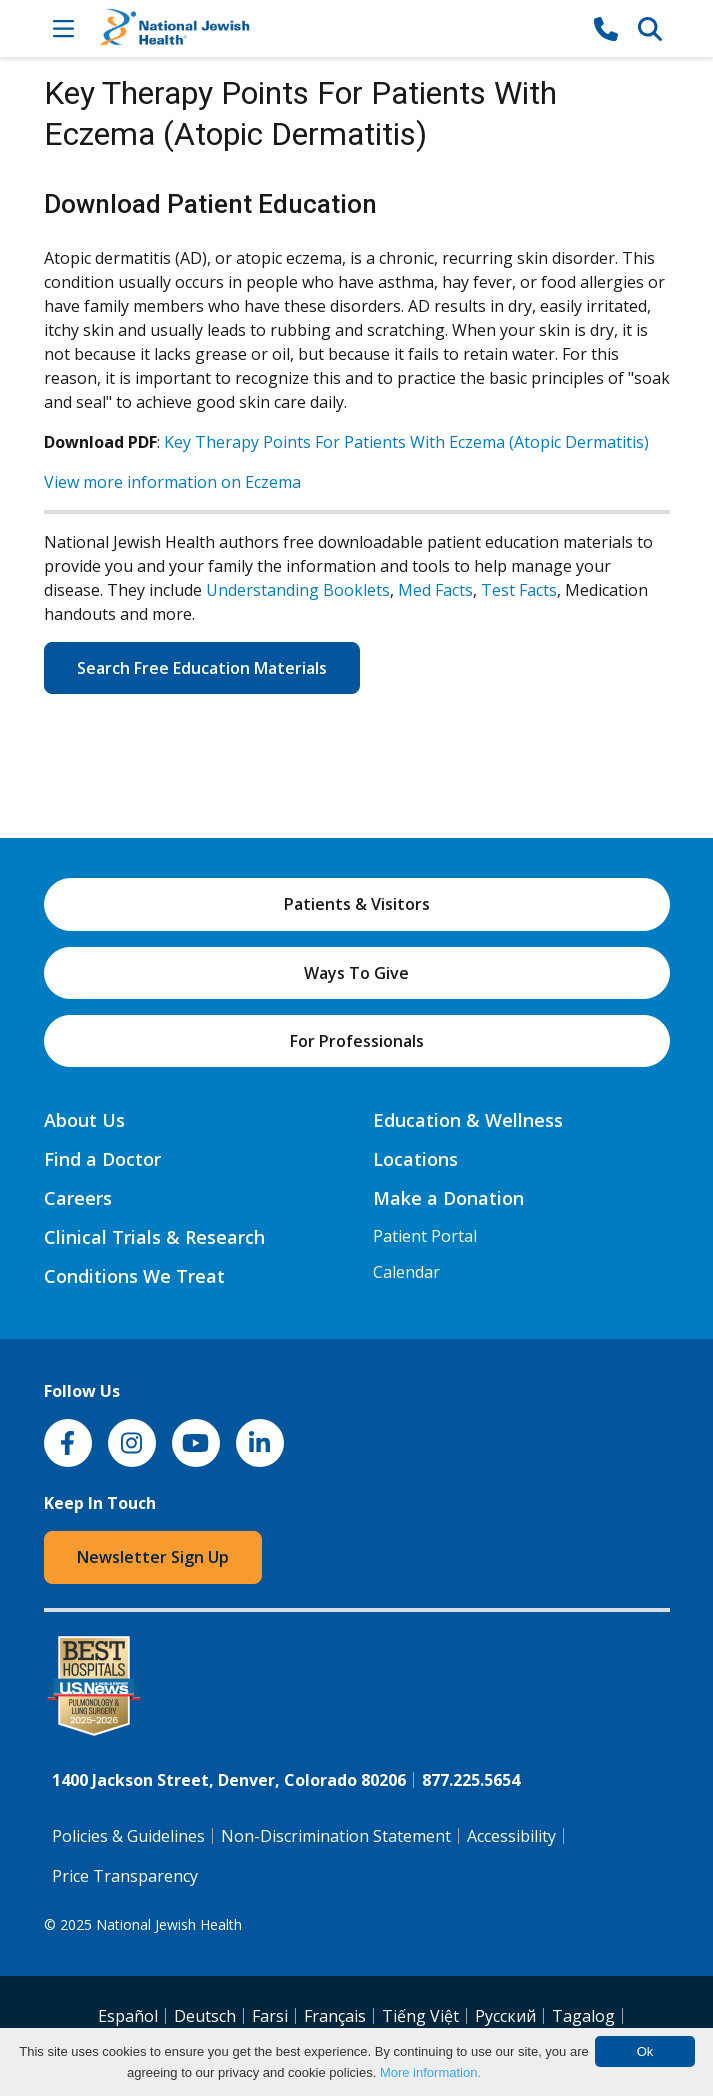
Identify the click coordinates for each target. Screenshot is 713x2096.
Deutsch (205, 2016)
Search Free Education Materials (202, 668)
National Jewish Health (169, 1924)
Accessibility (511, 1836)
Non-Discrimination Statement (336, 1836)
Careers (78, 1198)
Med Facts (435, 590)
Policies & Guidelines (128, 1836)
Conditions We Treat (134, 1276)
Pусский (505, 2016)
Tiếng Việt (420, 2016)
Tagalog (583, 2016)
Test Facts (519, 590)
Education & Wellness (468, 1120)
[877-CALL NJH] (606, 28)
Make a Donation (448, 1198)
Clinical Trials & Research (154, 1237)
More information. (430, 2072)
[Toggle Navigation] (64, 28)
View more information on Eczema (172, 482)
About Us (84, 1120)
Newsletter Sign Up (153, 1557)
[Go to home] (335, 28)
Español (128, 2016)
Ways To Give (356, 973)
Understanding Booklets (298, 590)
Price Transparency (125, 1876)
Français (335, 2016)
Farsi (270, 2016)
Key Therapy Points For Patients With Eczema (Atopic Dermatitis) (406, 442)
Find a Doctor (102, 1159)
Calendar (406, 1272)
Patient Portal (425, 1236)
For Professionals (357, 1041)
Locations (415, 1159)
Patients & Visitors (357, 904)
